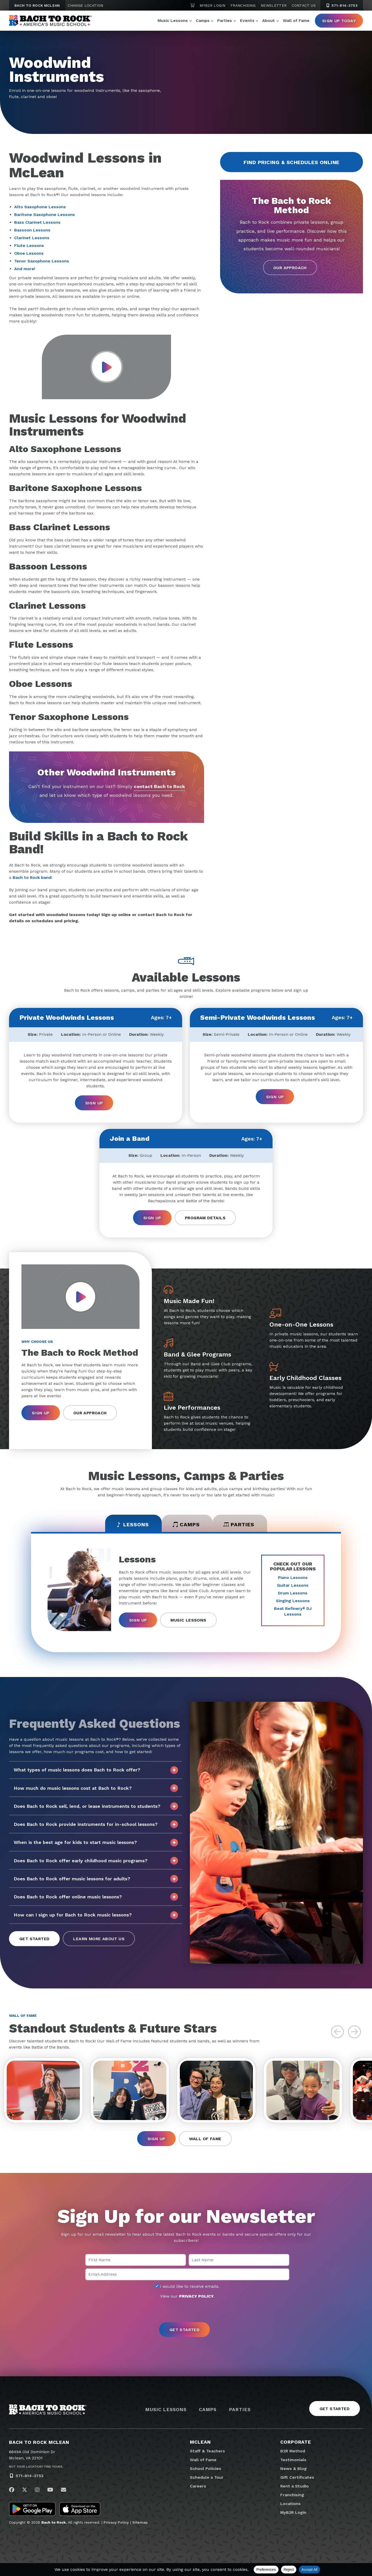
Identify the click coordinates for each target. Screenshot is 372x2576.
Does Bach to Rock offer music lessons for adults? (96, 1879)
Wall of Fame (296, 20)
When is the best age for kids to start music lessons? (96, 1843)
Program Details (205, 1217)
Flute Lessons (29, 245)
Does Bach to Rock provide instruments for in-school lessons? (96, 1824)
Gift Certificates (297, 2477)
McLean (200, 2442)
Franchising (242, 5)
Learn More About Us (99, 1938)
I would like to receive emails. (187, 2286)
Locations (290, 2503)
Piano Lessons (293, 1577)
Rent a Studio (294, 2486)
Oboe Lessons (29, 253)
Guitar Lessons (292, 1585)
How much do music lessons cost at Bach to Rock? (96, 1788)
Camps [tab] (186, 1524)
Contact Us (304, 5)
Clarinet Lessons (31, 237)
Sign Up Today (339, 20)
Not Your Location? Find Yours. (36, 2466)
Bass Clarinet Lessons (37, 222)
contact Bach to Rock (159, 786)
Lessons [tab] (132, 1524)
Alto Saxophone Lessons (40, 206)
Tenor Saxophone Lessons (41, 261)
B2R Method (292, 2451)
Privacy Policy (116, 2522)
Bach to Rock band (32, 877)
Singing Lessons (293, 1600)
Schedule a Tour (206, 2477)
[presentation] (186, 2311)
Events (247, 20)
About (268, 20)
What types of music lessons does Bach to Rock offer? (96, 1770)
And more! (24, 268)
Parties (224, 20)
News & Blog (293, 2468)
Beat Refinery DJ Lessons (293, 1611)
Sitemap (140, 2522)
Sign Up (94, 1103)
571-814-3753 (29, 2475)
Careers (198, 2486)
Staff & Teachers (207, 2451)
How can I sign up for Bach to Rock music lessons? (96, 1915)
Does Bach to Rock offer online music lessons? (96, 1897)
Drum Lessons (292, 1593)
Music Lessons (173, 20)
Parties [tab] (238, 1524)
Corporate (295, 2442)
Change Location (85, 5)
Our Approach (290, 267)
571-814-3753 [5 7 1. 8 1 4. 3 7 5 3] (342, 5)
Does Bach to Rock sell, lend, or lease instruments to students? (96, 1806)
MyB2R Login (212, 5)
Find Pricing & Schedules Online (291, 162)
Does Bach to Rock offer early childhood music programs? (96, 1861)
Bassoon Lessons (32, 230)
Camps (203, 20)
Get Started (34, 1938)
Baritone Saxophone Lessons (44, 214)
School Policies (205, 2468)
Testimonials (293, 2459)
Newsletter (274, 5)
